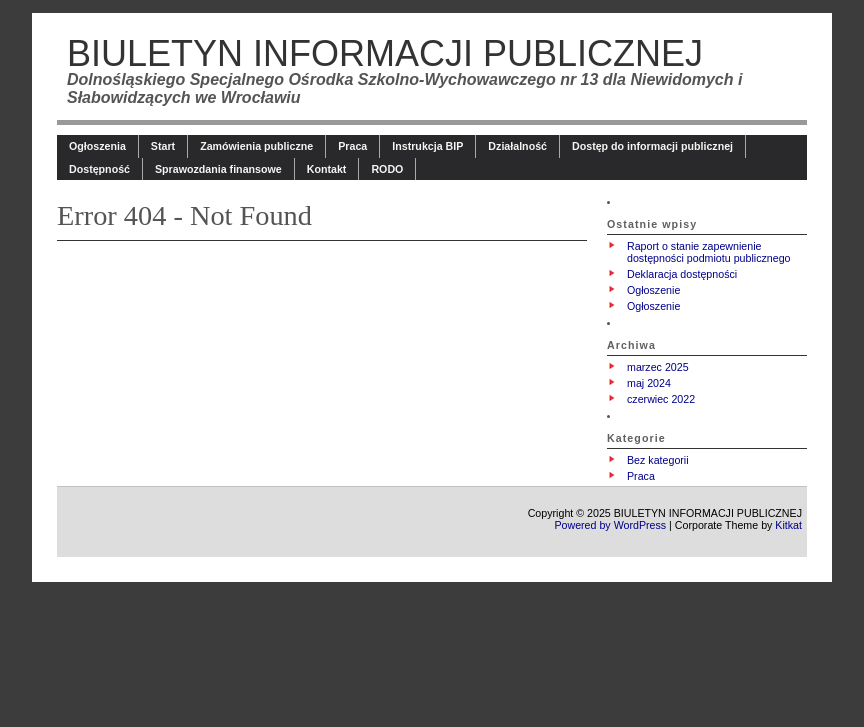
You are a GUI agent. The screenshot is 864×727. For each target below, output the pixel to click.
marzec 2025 (658, 367)
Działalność (517, 146)
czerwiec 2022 (661, 399)
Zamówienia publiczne (256, 146)
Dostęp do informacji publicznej (652, 146)
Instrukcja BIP (427, 146)
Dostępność (99, 169)
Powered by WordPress (610, 525)
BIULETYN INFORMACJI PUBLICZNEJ (385, 53)
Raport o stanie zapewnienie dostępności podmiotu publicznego (709, 252)
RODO (387, 169)
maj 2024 (649, 383)
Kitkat (788, 525)
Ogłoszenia (97, 146)
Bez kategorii (658, 460)
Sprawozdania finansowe (218, 169)
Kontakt (327, 169)
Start (163, 146)
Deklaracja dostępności (682, 274)
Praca (352, 146)
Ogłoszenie (653, 290)
